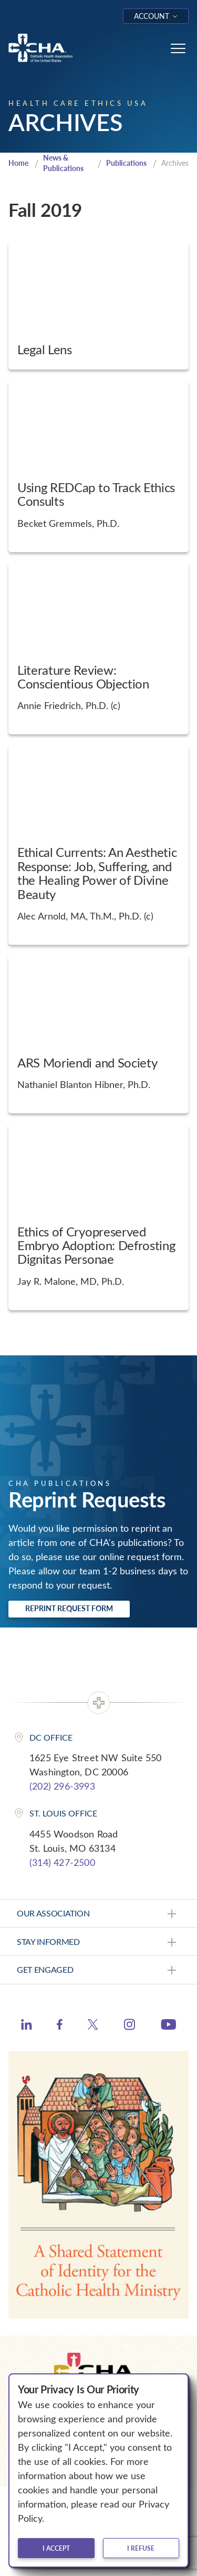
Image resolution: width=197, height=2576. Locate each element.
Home (18, 163)
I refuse (140, 2548)
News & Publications (63, 163)
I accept (56, 2548)
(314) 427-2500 (62, 1862)
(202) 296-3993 (62, 1786)
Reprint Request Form (69, 1608)
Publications (126, 163)
